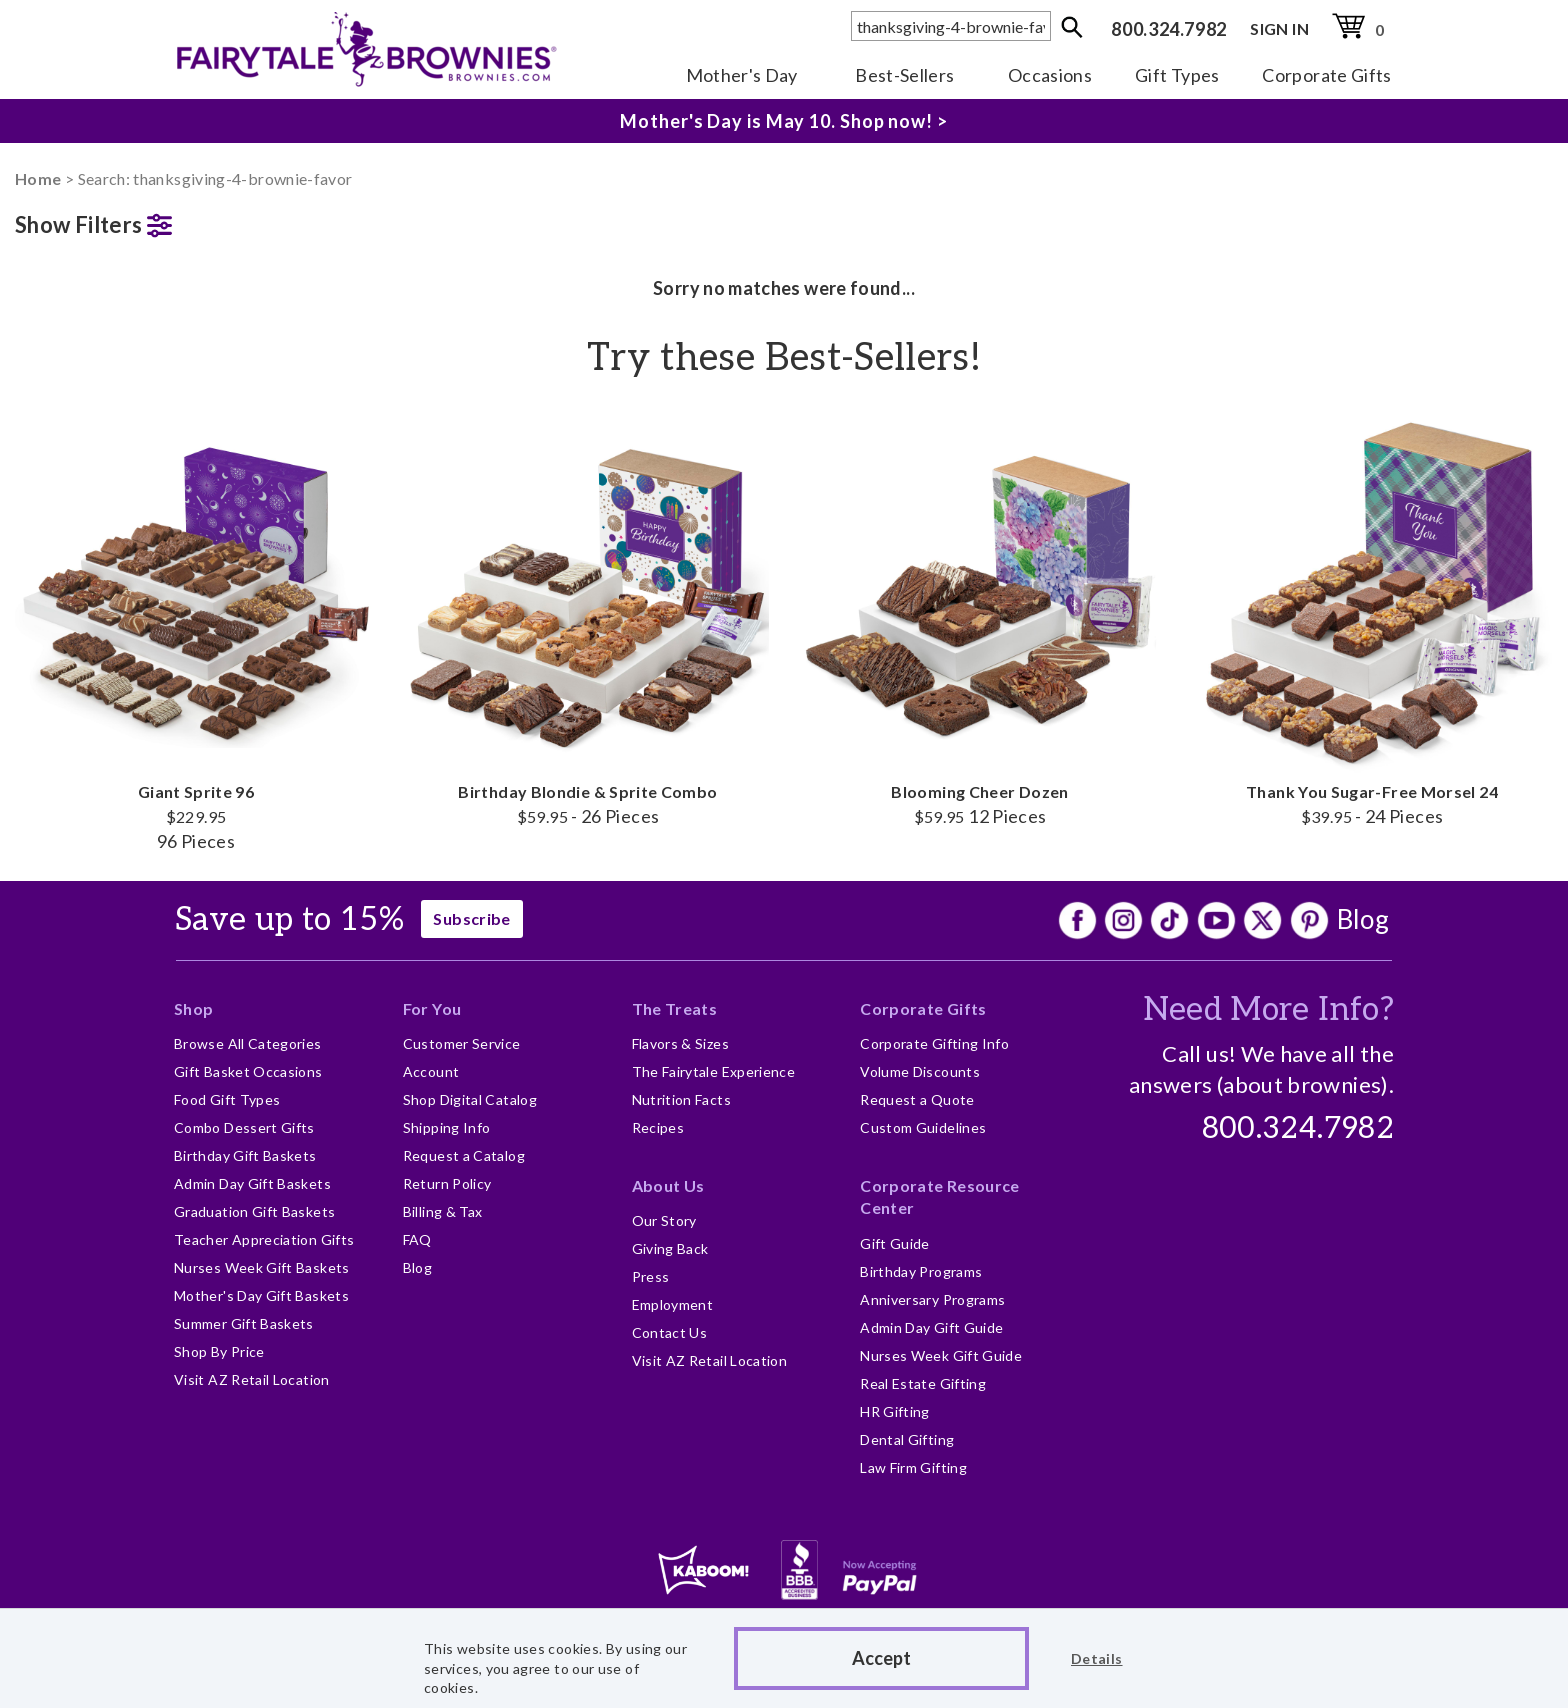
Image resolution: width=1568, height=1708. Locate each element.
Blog (1363, 919)
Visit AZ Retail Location (252, 1379)
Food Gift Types (227, 1099)
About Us (668, 1185)
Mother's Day (742, 75)
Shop (193, 1008)
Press (651, 1276)
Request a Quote (917, 1099)
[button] (196, 220)
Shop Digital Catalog (470, 1099)
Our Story (664, 1220)
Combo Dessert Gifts (244, 1127)
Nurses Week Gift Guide (941, 1355)
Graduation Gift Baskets (254, 1211)
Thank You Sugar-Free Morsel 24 (1372, 619)
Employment (673, 1304)
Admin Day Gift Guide (931, 1327)
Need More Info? (1268, 1010)
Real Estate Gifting (923, 1383)
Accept (881, 1658)
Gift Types (1177, 75)
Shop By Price (219, 1351)
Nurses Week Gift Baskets (262, 1267)
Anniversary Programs (932, 1299)
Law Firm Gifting (913, 1467)
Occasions (1050, 75)
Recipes (658, 1127)
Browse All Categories (248, 1043)
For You (432, 1008)
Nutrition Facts (681, 1099)
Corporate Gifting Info (934, 1043)
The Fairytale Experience (714, 1071)
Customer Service (462, 1043)
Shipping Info (447, 1127)
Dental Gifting (907, 1439)
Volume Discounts (920, 1071)
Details (1097, 1658)
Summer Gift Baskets (244, 1323)
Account (431, 1071)
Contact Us (670, 1332)
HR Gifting (895, 1411)
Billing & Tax (443, 1211)
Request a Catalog (464, 1155)
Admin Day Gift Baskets (252, 1183)
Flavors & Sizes (680, 1043)
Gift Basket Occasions (248, 1071)
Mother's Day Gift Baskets (261, 1295)
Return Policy (447, 1183)
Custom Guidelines (923, 1127)
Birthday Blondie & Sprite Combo (588, 619)
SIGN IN (1279, 28)
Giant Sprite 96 (196, 631)
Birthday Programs (921, 1271)
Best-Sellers (904, 75)
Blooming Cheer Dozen (980, 619)
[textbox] (951, 26)
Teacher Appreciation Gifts (264, 1239)
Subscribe (471, 918)
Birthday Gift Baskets (245, 1155)
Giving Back (670, 1248)
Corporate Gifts (1326, 75)
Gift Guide (895, 1243)
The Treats (675, 1008)
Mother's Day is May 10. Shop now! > (784, 121)
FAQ (417, 1239)
